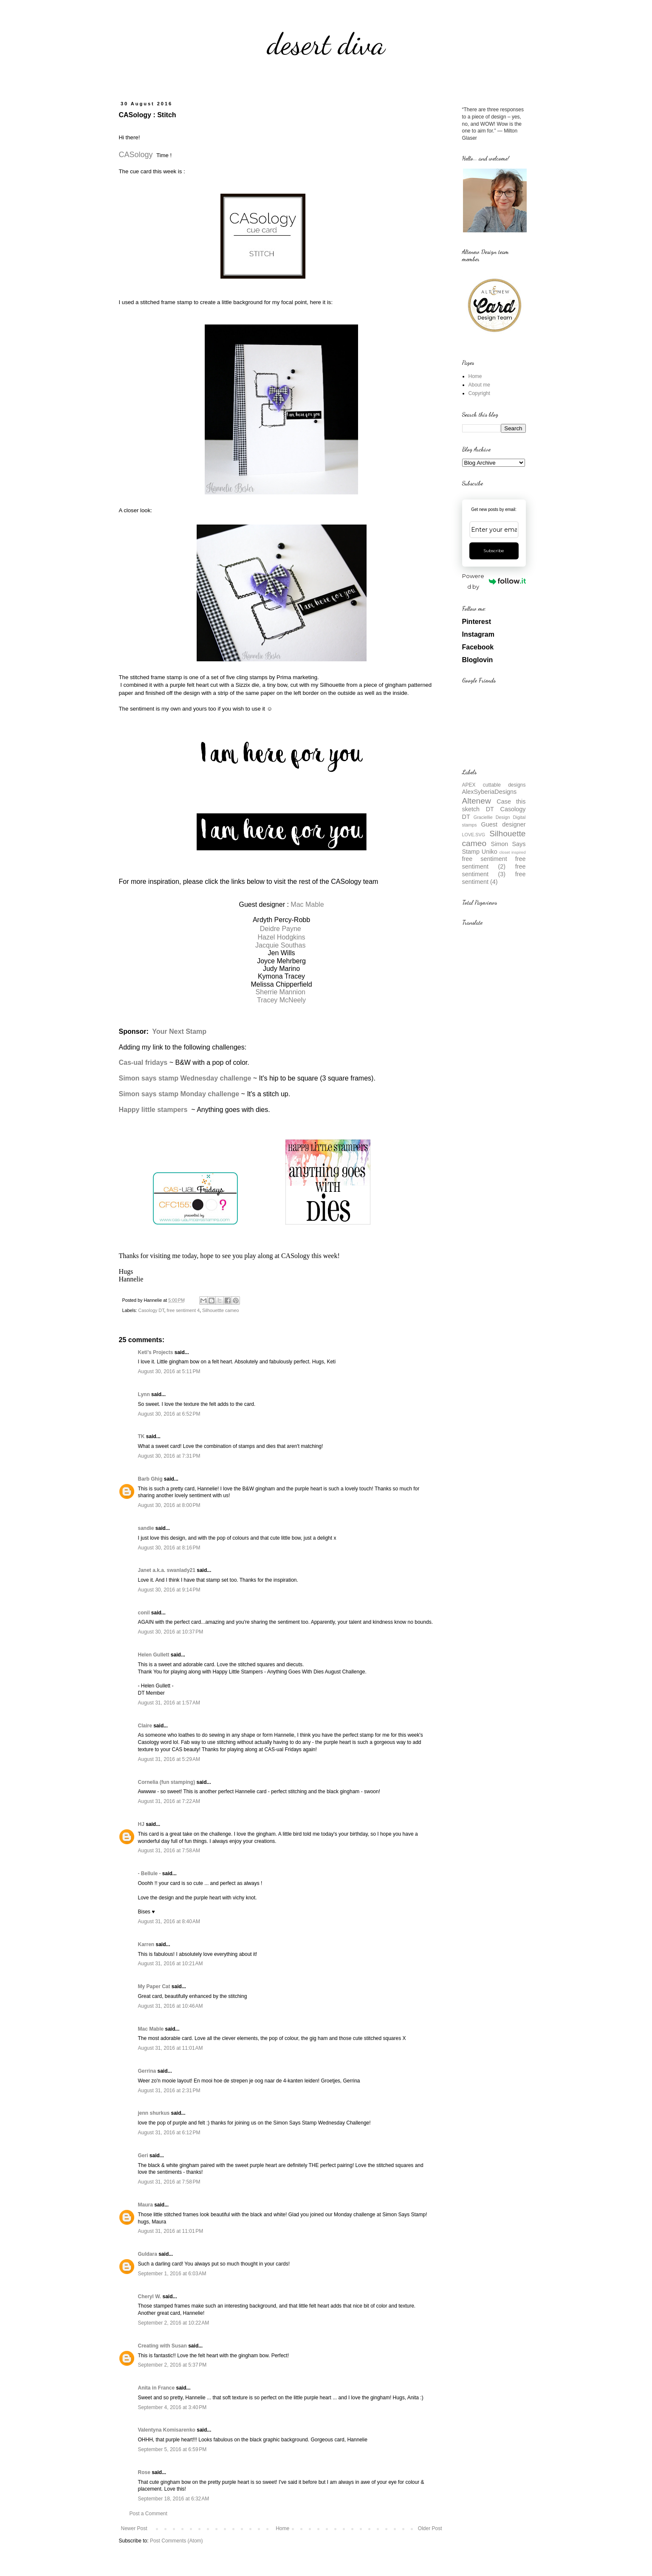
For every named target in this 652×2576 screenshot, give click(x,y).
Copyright (479, 393)
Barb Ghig (150, 1479)
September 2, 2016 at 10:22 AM (173, 2323)
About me (479, 385)
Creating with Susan (162, 2346)
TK (141, 1436)
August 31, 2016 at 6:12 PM (169, 2133)
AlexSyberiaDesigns (489, 791)
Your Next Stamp (179, 1031)
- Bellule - (149, 1873)
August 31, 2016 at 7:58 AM (169, 1851)
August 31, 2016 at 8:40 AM (169, 1921)
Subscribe (493, 550)
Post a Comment (148, 2514)
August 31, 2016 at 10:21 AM (170, 1964)
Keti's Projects (155, 1352)
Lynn (144, 1394)
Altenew (476, 800)
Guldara (147, 2254)
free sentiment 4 (183, 1310)
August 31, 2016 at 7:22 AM (169, 1801)
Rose (144, 2472)
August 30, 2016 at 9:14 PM (169, 1590)
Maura (145, 2205)
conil (144, 1613)
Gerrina (147, 2071)
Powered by (493, 581)
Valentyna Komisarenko (166, 2430)
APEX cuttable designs (494, 785)
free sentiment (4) (494, 878)
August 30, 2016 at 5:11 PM (169, 1371)
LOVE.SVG (473, 834)
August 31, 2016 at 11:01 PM (170, 2231)
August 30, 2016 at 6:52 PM (169, 1414)
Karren (146, 1944)
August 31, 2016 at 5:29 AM (169, 1759)
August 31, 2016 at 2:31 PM (169, 2091)
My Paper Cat (154, 1986)
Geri (143, 2155)
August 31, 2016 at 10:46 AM (170, 2006)
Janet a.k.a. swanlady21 (166, 1570)
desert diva (326, 44)
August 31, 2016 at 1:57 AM (169, 1703)
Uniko (489, 851)
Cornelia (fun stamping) (166, 1782)
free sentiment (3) (494, 870)
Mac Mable (307, 904)
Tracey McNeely (281, 1000)
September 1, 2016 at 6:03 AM (172, 2274)
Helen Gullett (153, 1655)
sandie (146, 1528)
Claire (145, 1726)
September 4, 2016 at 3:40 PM (172, 2407)
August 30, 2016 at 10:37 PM (170, 1632)
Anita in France (156, 2388)
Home (282, 2528)
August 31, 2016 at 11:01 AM (170, 2048)
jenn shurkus (154, 2113)
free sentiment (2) (494, 862)
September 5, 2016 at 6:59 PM (172, 2449)
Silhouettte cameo (220, 1310)
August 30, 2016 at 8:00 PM (169, 1505)
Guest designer (503, 824)
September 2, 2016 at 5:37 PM (172, 2365)
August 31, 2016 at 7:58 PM (169, 2182)
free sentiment (484, 858)
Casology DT (151, 1310)
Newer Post (134, 2528)
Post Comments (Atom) (176, 2541)
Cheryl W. (149, 2296)
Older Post (430, 2528)
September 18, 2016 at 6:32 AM (173, 2499)
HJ (141, 1824)
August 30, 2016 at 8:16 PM (169, 1548)
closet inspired (512, 852)
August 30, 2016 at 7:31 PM (169, 1456)
